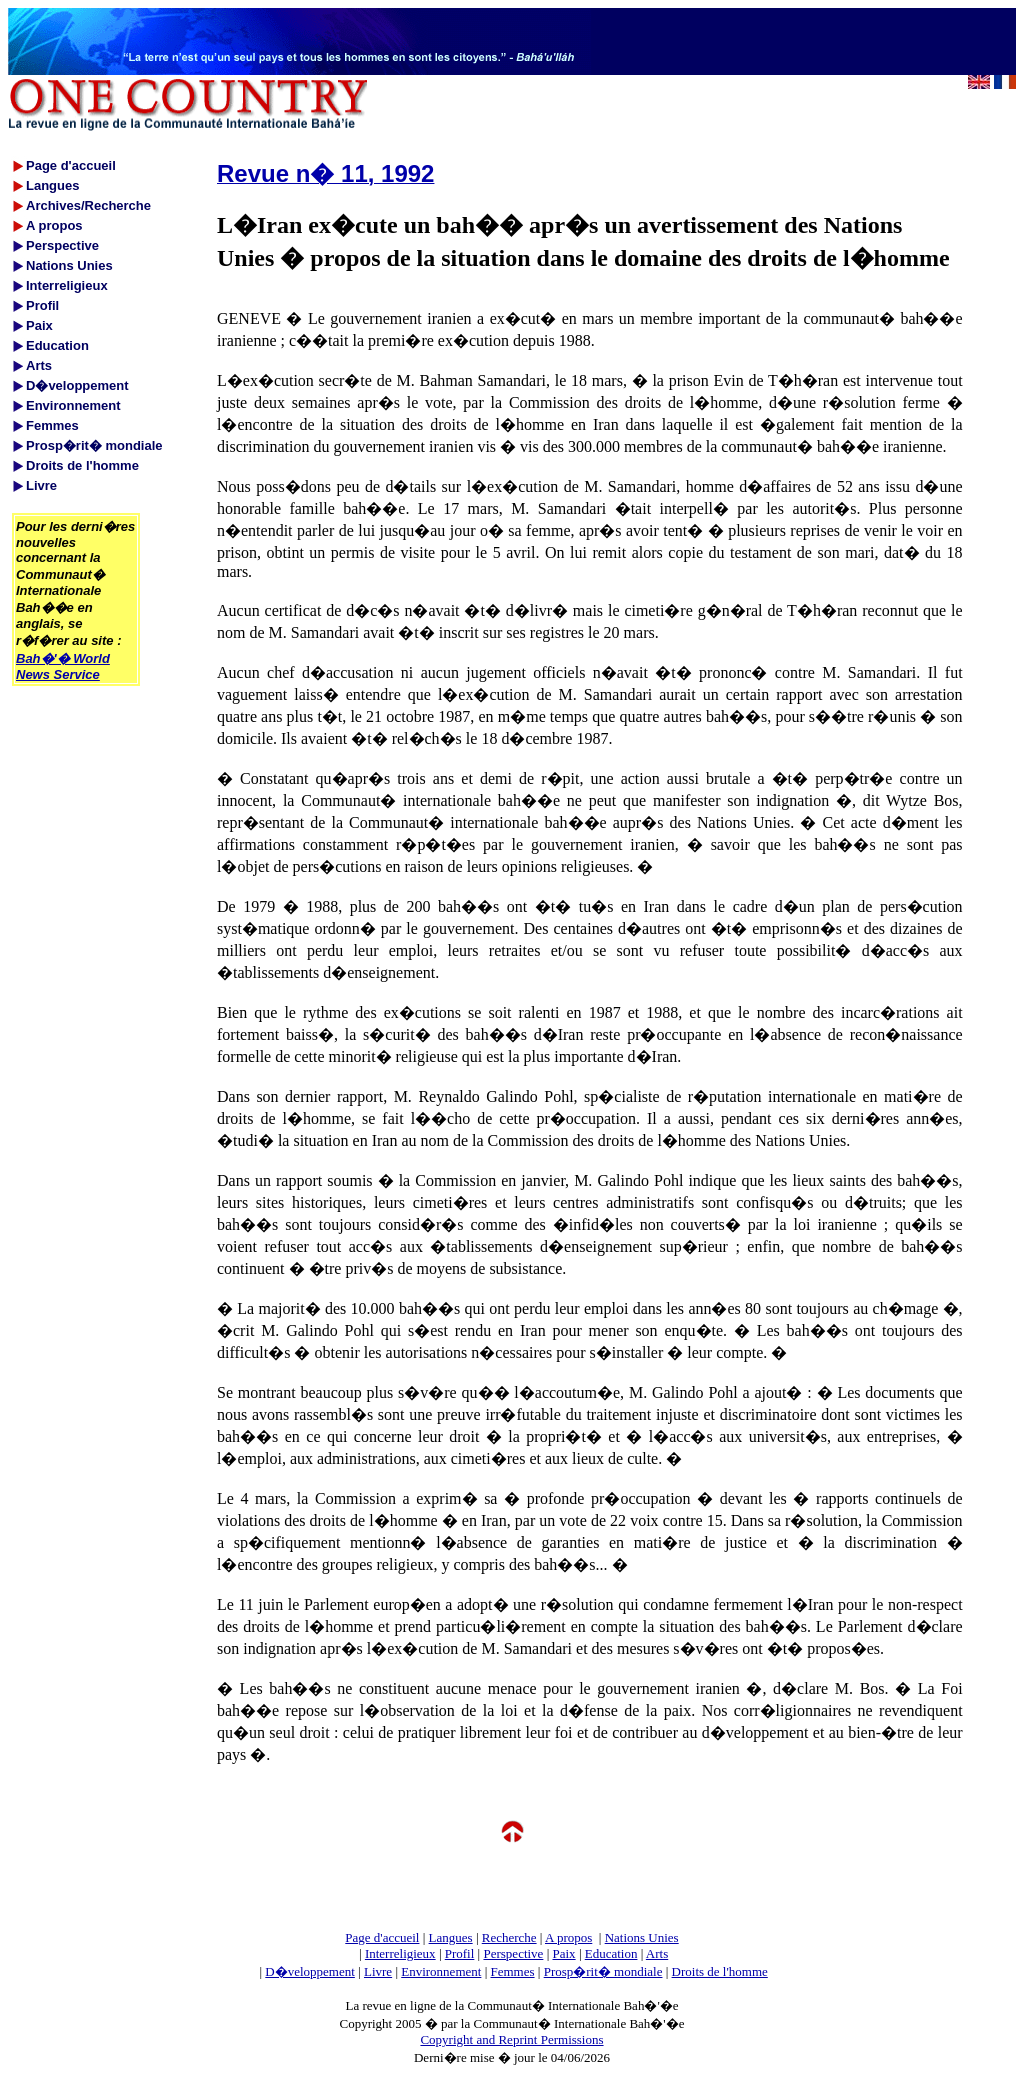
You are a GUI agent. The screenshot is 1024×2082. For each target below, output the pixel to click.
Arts (657, 1953)
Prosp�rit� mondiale (603, 1971)
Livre (378, 1971)
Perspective (513, 1953)
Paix (564, 1953)
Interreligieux (400, 1953)
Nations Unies (642, 1937)
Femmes (513, 1971)
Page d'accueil (382, 1937)
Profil (460, 1953)
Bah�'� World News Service (63, 666)
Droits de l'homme (720, 1971)
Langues (451, 1937)
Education (611, 1953)
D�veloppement (310, 1971)
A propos (568, 1937)
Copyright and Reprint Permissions (511, 2039)
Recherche (509, 1937)
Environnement (441, 1971)
